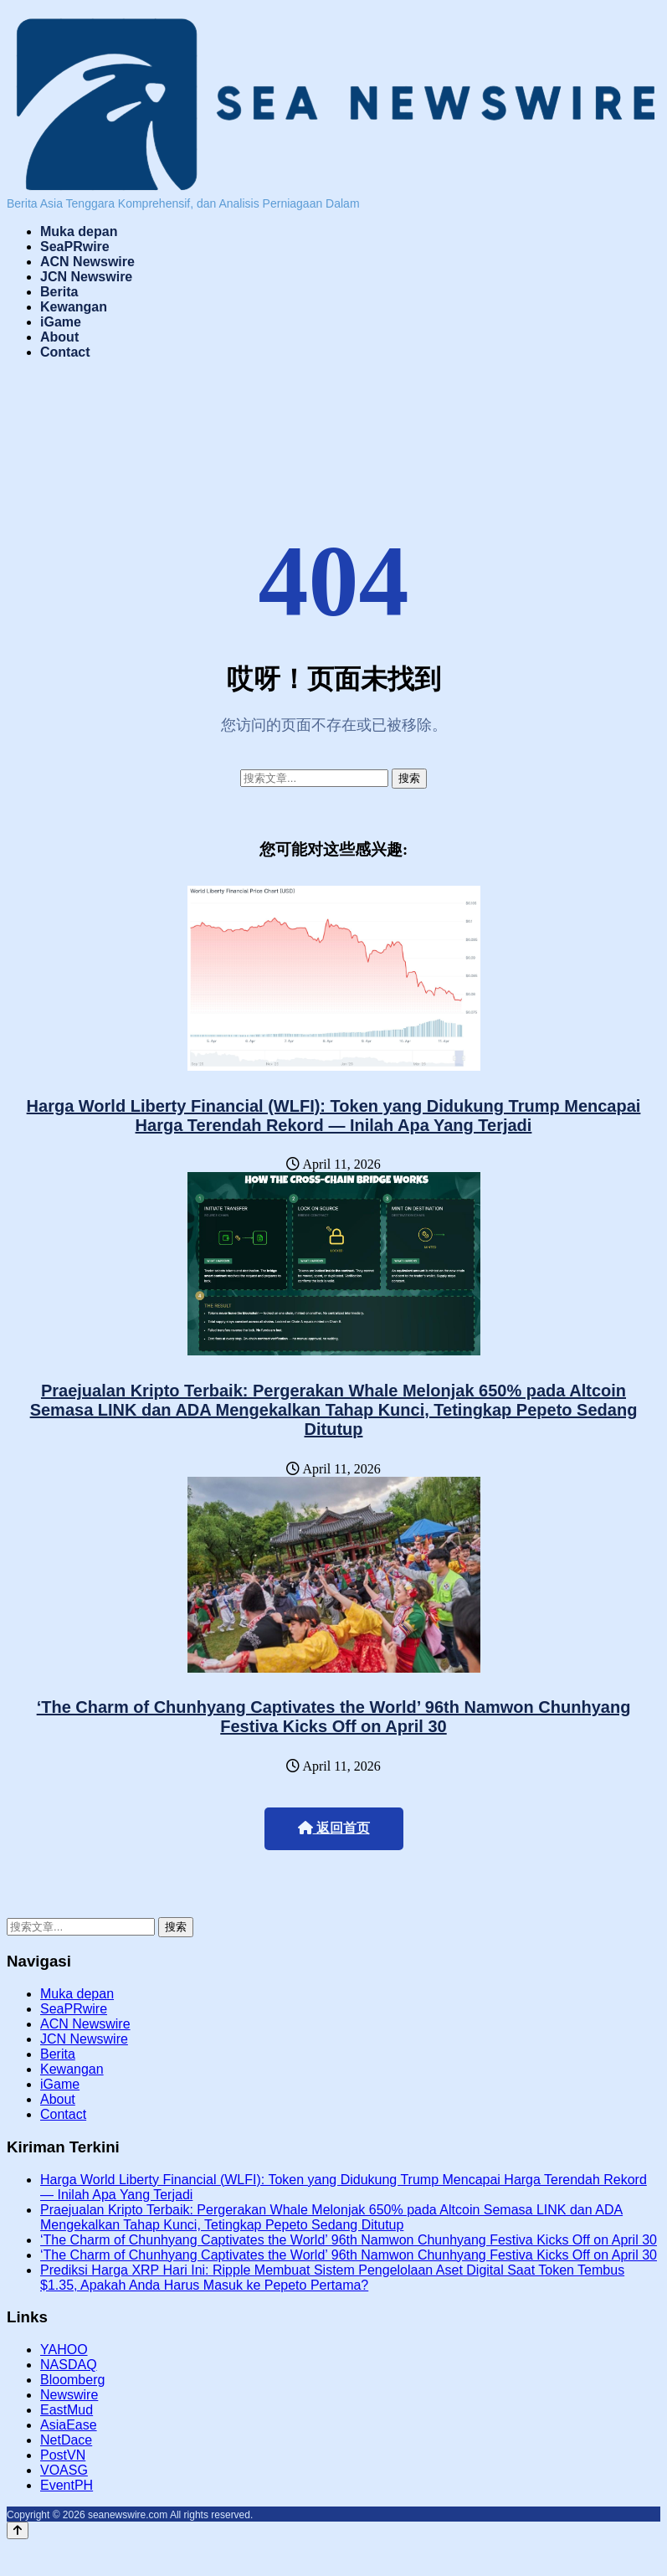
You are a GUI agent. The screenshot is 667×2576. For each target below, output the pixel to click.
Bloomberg (72, 2380)
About (59, 337)
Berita (59, 292)
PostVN (62, 2455)
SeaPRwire (75, 246)
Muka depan (78, 231)
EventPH (66, 2485)
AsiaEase (68, 2425)
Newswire (69, 2395)
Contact (65, 352)
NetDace (66, 2440)
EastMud (66, 2410)
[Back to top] (17, 2530)
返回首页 (334, 1828)
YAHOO (64, 2349)
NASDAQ (68, 2364)
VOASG (64, 2470)
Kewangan (73, 307)
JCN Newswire (86, 277)
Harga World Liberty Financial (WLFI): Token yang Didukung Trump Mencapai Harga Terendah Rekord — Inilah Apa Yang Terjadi (334, 1115)
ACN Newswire (87, 262)
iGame (60, 322)
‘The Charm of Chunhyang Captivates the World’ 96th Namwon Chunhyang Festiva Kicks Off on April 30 (334, 1716)
